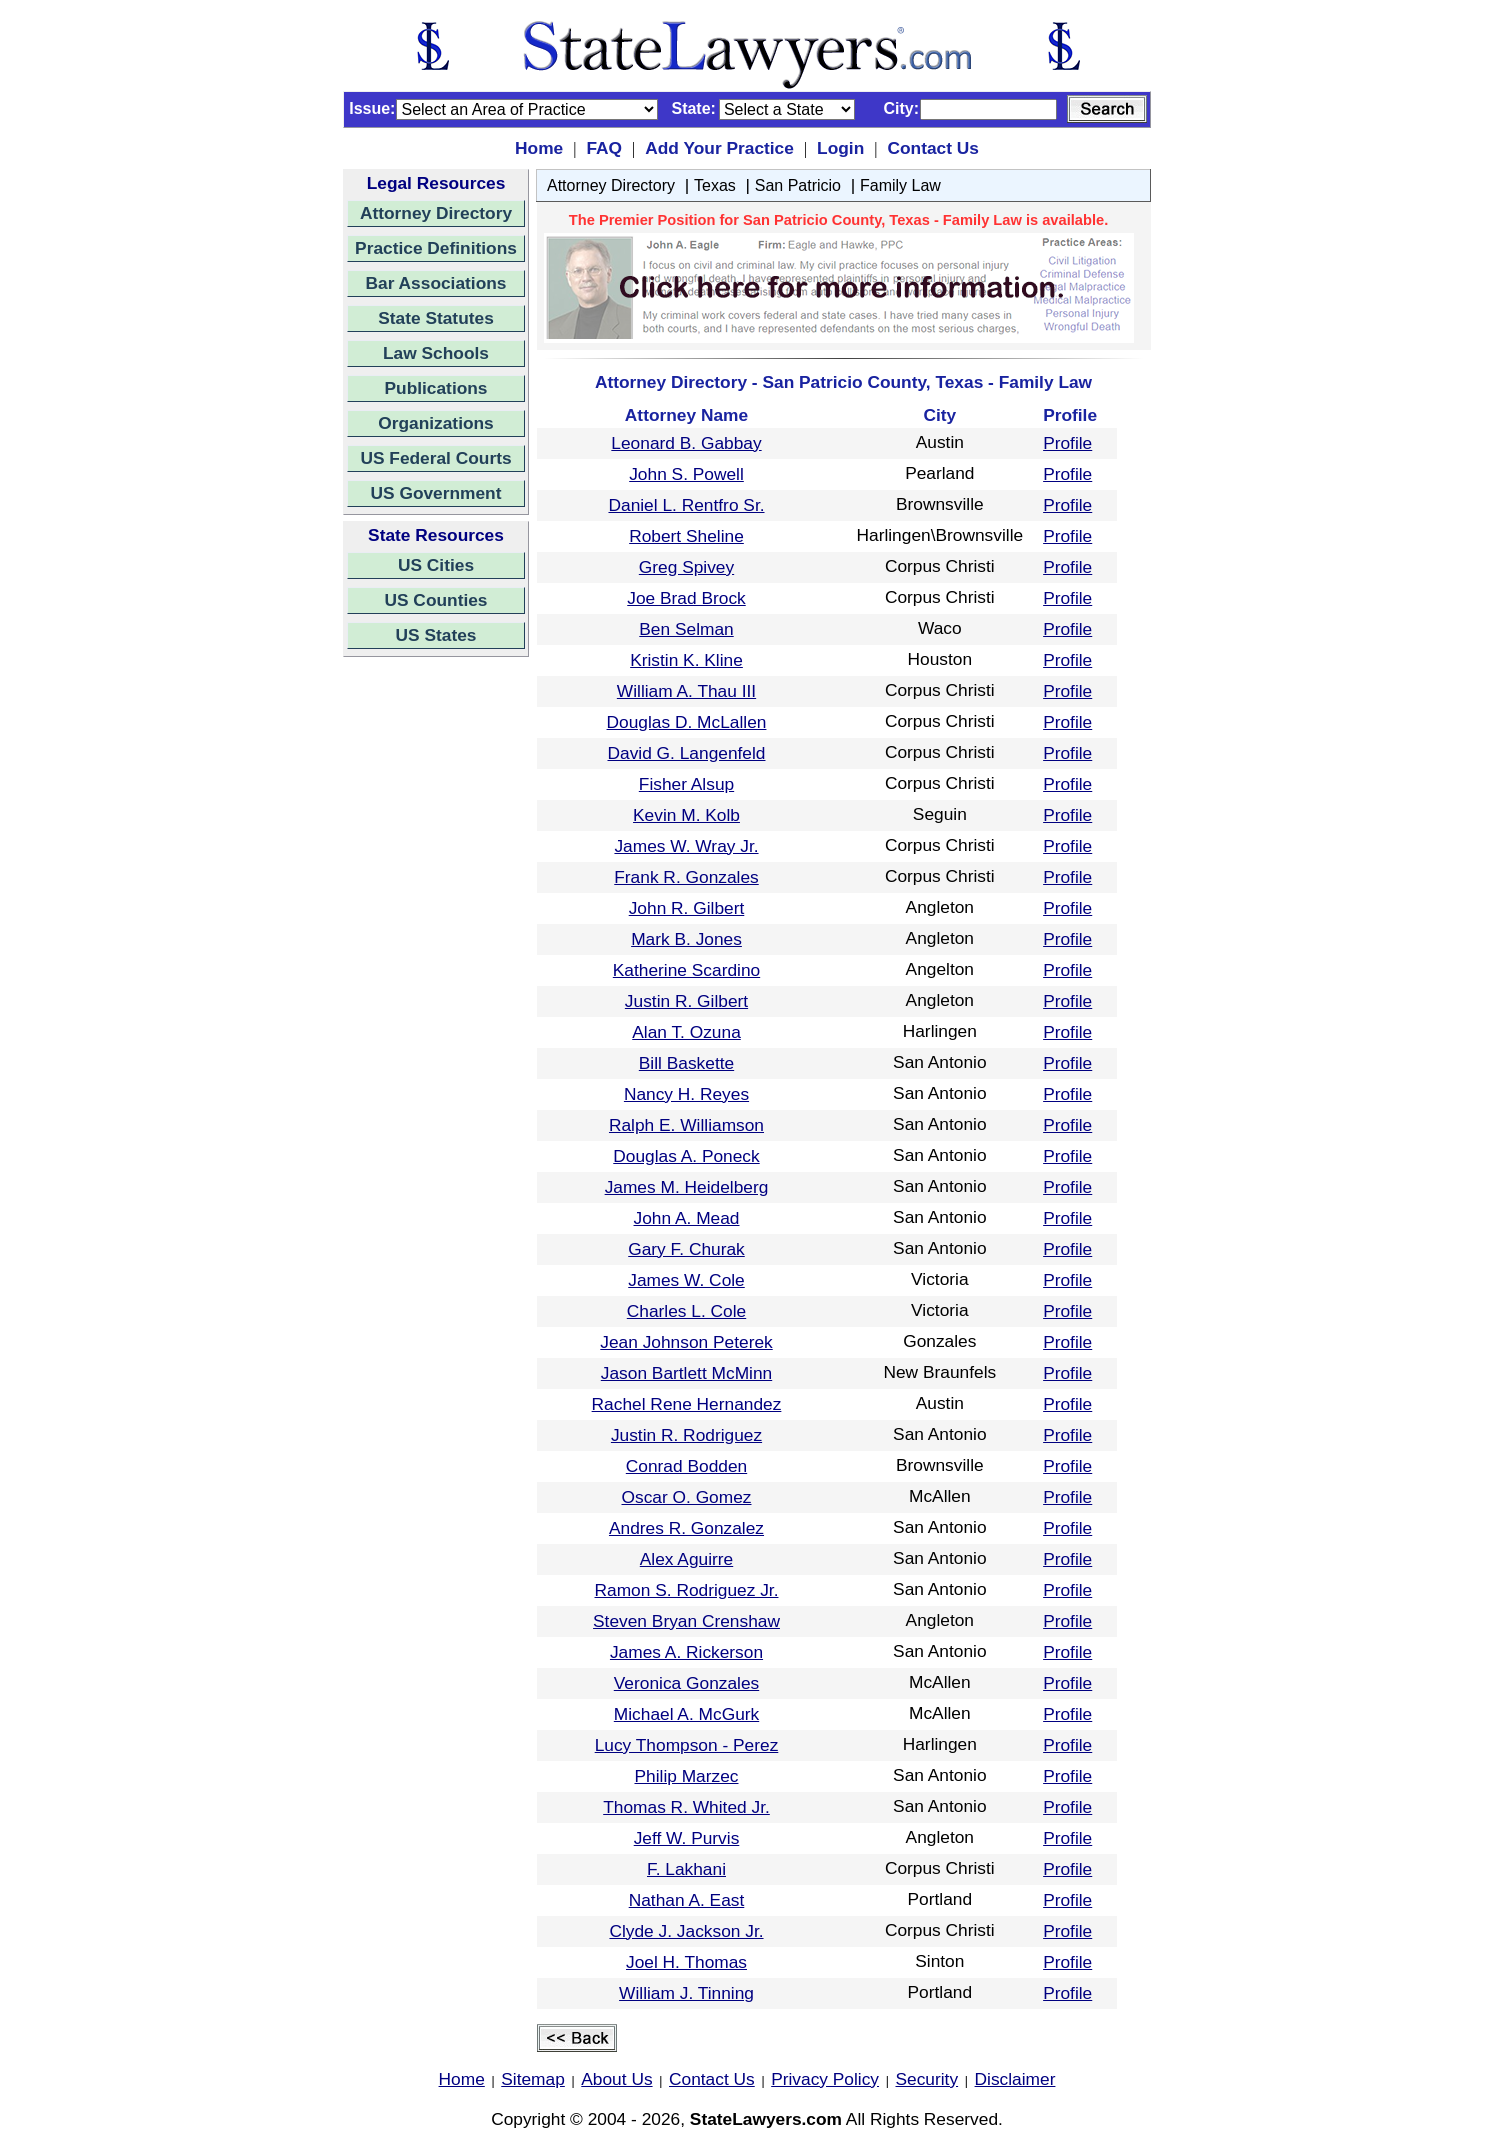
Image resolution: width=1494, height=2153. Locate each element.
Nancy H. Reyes (686, 1094)
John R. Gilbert (687, 908)
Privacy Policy (825, 2079)
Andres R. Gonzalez (686, 1528)
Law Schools (436, 353)
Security (927, 2079)
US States (436, 635)
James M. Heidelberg (687, 1187)
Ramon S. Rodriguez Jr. (687, 1590)
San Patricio (798, 185)
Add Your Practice (719, 148)
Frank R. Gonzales (686, 877)
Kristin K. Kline (686, 660)
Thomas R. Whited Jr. (686, 1807)
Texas (715, 185)
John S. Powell (686, 474)
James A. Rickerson (686, 1652)
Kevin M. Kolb (686, 815)
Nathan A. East (687, 1900)
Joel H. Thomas (686, 1962)
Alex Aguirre (686, 1559)
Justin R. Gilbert (686, 1001)
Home (539, 148)
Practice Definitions (436, 248)
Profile (1067, 443)
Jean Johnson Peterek (686, 1342)
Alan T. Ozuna (686, 1032)
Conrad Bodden (686, 1466)
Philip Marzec (686, 1776)
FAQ (604, 148)
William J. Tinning (686, 1993)
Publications (435, 388)
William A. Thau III (686, 691)
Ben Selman (686, 629)
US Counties (435, 600)
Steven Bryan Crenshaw (686, 1621)
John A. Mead (687, 1218)
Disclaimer (1015, 2079)
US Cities (436, 565)
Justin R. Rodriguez (686, 1435)
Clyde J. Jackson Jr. (686, 1931)
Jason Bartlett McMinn (686, 1373)
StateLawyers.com (766, 2119)
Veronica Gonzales (686, 1683)
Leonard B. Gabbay (686, 443)
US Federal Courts (435, 458)
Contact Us (932, 148)
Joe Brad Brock (686, 598)
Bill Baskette (686, 1063)
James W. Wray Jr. (686, 846)
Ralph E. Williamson (686, 1125)
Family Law (900, 185)
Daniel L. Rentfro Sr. (686, 505)
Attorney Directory (436, 213)
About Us (616, 2079)
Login (840, 148)
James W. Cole (686, 1280)
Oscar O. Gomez (687, 1497)
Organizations (436, 423)
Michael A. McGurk (686, 1714)
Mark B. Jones (686, 939)
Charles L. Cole (686, 1311)
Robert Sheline (686, 536)
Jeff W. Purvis (687, 1838)
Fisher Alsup (686, 784)
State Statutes (436, 318)
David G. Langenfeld (687, 753)
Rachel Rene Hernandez (687, 1404)
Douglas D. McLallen (687, 722)
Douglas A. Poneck (686, 1156)
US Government (436, 493)
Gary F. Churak (686, 1249)
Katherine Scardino (686, 970)
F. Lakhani (686, 1869)
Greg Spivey (686, 567)
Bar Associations (436, 283)
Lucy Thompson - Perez (687, 1745)
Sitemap (533, 2079)
